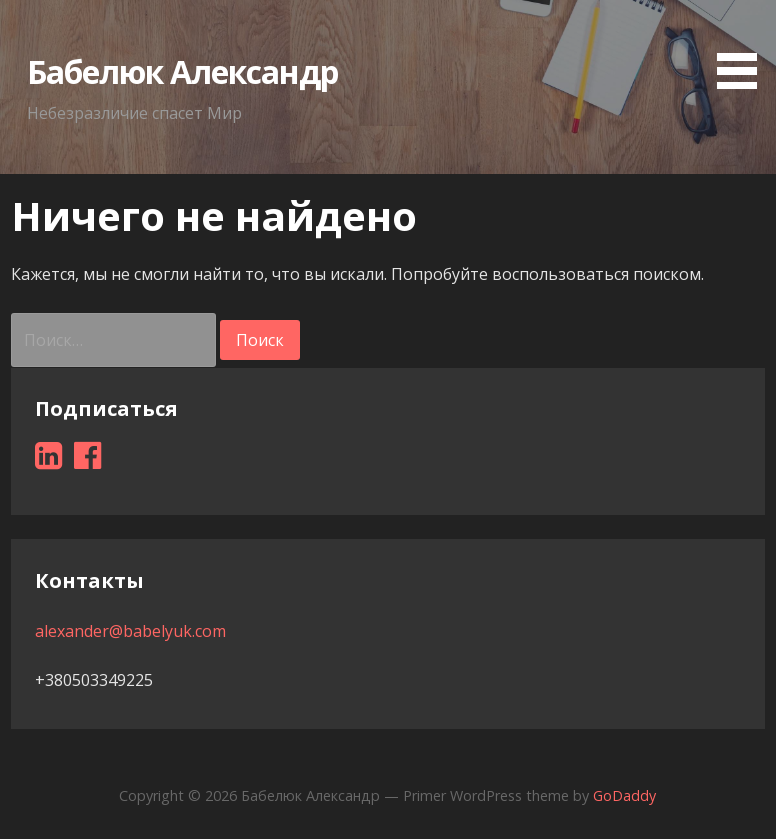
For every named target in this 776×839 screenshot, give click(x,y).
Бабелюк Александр (183, 71)
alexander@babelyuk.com (130, 631)
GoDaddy (624, 795)
